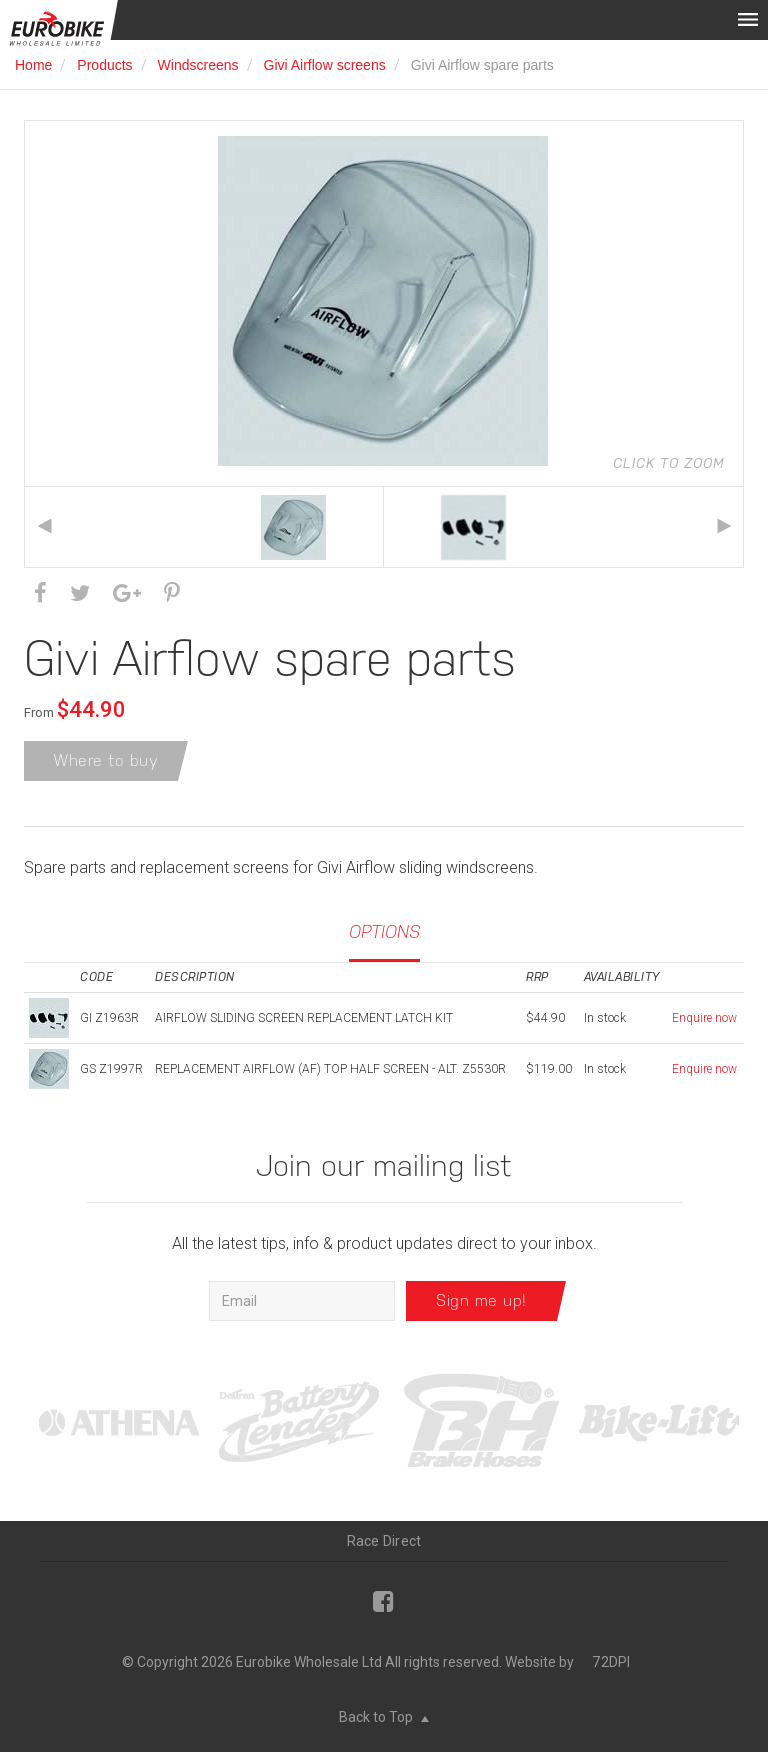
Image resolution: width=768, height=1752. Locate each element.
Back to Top (384, 1717)
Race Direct (384, 1541)
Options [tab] (384, 931)
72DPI (611, 1662)
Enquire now (704, 1018)
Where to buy (106, 760)
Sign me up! (481, 1300)
